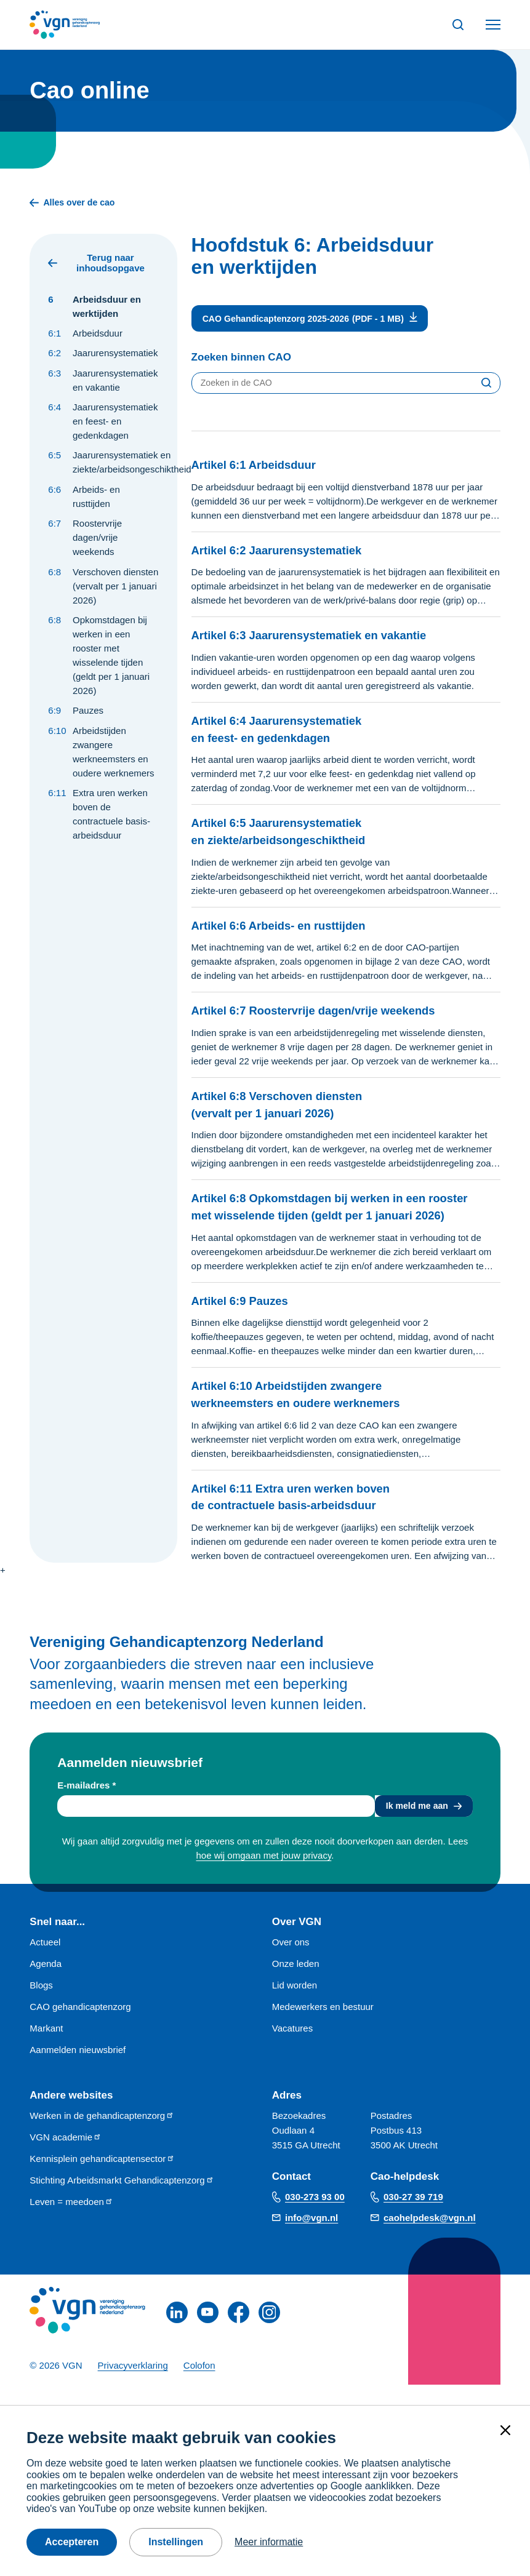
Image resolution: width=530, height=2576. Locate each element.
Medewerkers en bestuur (323, 2027)
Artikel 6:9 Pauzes (246, 1319)
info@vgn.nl (311, 2238)
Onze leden (295, 1984)
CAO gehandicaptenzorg (80, 2027)
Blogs (41, 2006)
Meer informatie (269, 2542)
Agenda (46, 1984)
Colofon (199, 2386)
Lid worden (294, 2006)
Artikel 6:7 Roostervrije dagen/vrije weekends (330, 1013)
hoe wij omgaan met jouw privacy (264, 1876)
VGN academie (66, 2158)
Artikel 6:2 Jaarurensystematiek (288, 552)
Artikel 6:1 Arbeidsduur (262, 467)
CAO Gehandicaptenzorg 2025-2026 (280, 319)
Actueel (45, 1963)
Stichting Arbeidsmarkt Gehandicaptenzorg (122, 2201)
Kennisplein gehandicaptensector (102, 2179)
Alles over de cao (74, 203)
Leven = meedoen (71, 2222)
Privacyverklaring (133, 2386)
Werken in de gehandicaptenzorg (102, 2136)
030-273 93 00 (315, 2217)
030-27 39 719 (413, 2217)
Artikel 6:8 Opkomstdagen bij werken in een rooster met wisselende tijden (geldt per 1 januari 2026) (305, 1218)
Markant (46, 2049)
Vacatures (292, 2049)
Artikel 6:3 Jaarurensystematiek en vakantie (325, 638)
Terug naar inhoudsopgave (96, 263)
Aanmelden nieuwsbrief (78, 2070)
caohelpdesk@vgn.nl (429, 2238)
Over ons (291, 1963)
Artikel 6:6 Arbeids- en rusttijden (291, 927)
